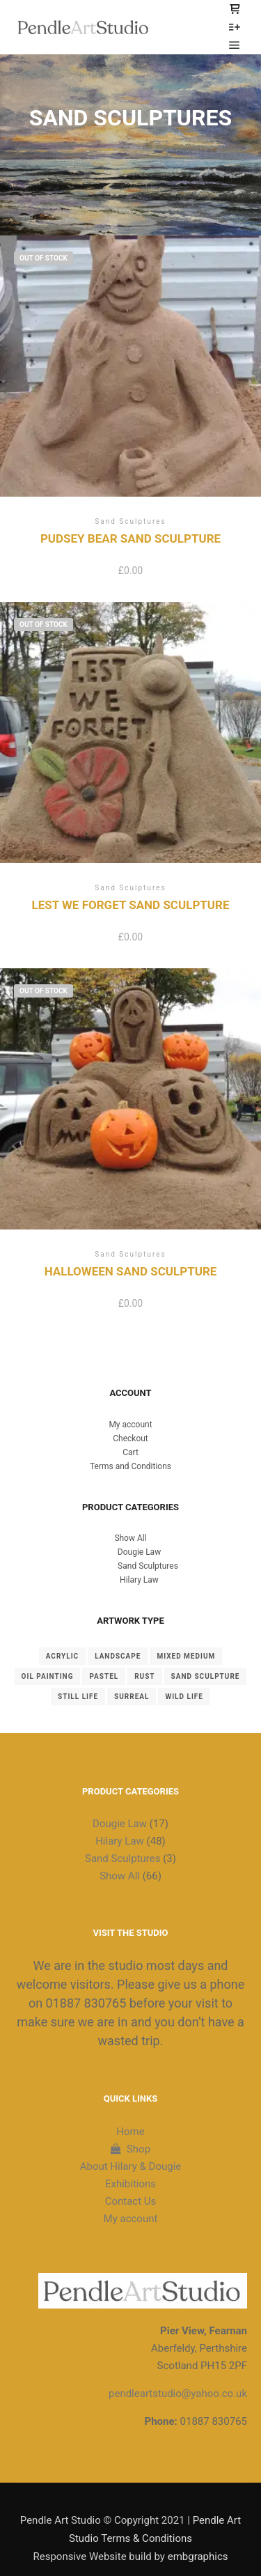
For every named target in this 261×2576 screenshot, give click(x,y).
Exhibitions (130, 2184)
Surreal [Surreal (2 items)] (131, 1696)
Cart (130, 1452)
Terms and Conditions (130, 1466)
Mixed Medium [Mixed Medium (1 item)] (186, 1656)
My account (130, 1424)
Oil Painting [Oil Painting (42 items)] (48, 1676)
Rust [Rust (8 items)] (144, 1676)
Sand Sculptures (148, 1566)
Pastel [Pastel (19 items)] (103, 1676)
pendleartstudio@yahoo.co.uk (178, 2393)
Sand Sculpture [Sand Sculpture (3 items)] (205, 1676)
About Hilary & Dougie (131, 2166)
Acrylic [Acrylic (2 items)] (62, 1656)
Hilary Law (139, 1580)
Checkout (130, 1438)
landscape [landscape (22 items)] (118, 1656)
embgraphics (198, 2556)
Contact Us (131, 2201)
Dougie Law (139, 1552)
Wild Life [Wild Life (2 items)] (184, 1696)
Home (130, 2131)
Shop (130, 2149)
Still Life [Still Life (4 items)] (78, 1696)
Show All (130, 1538)
